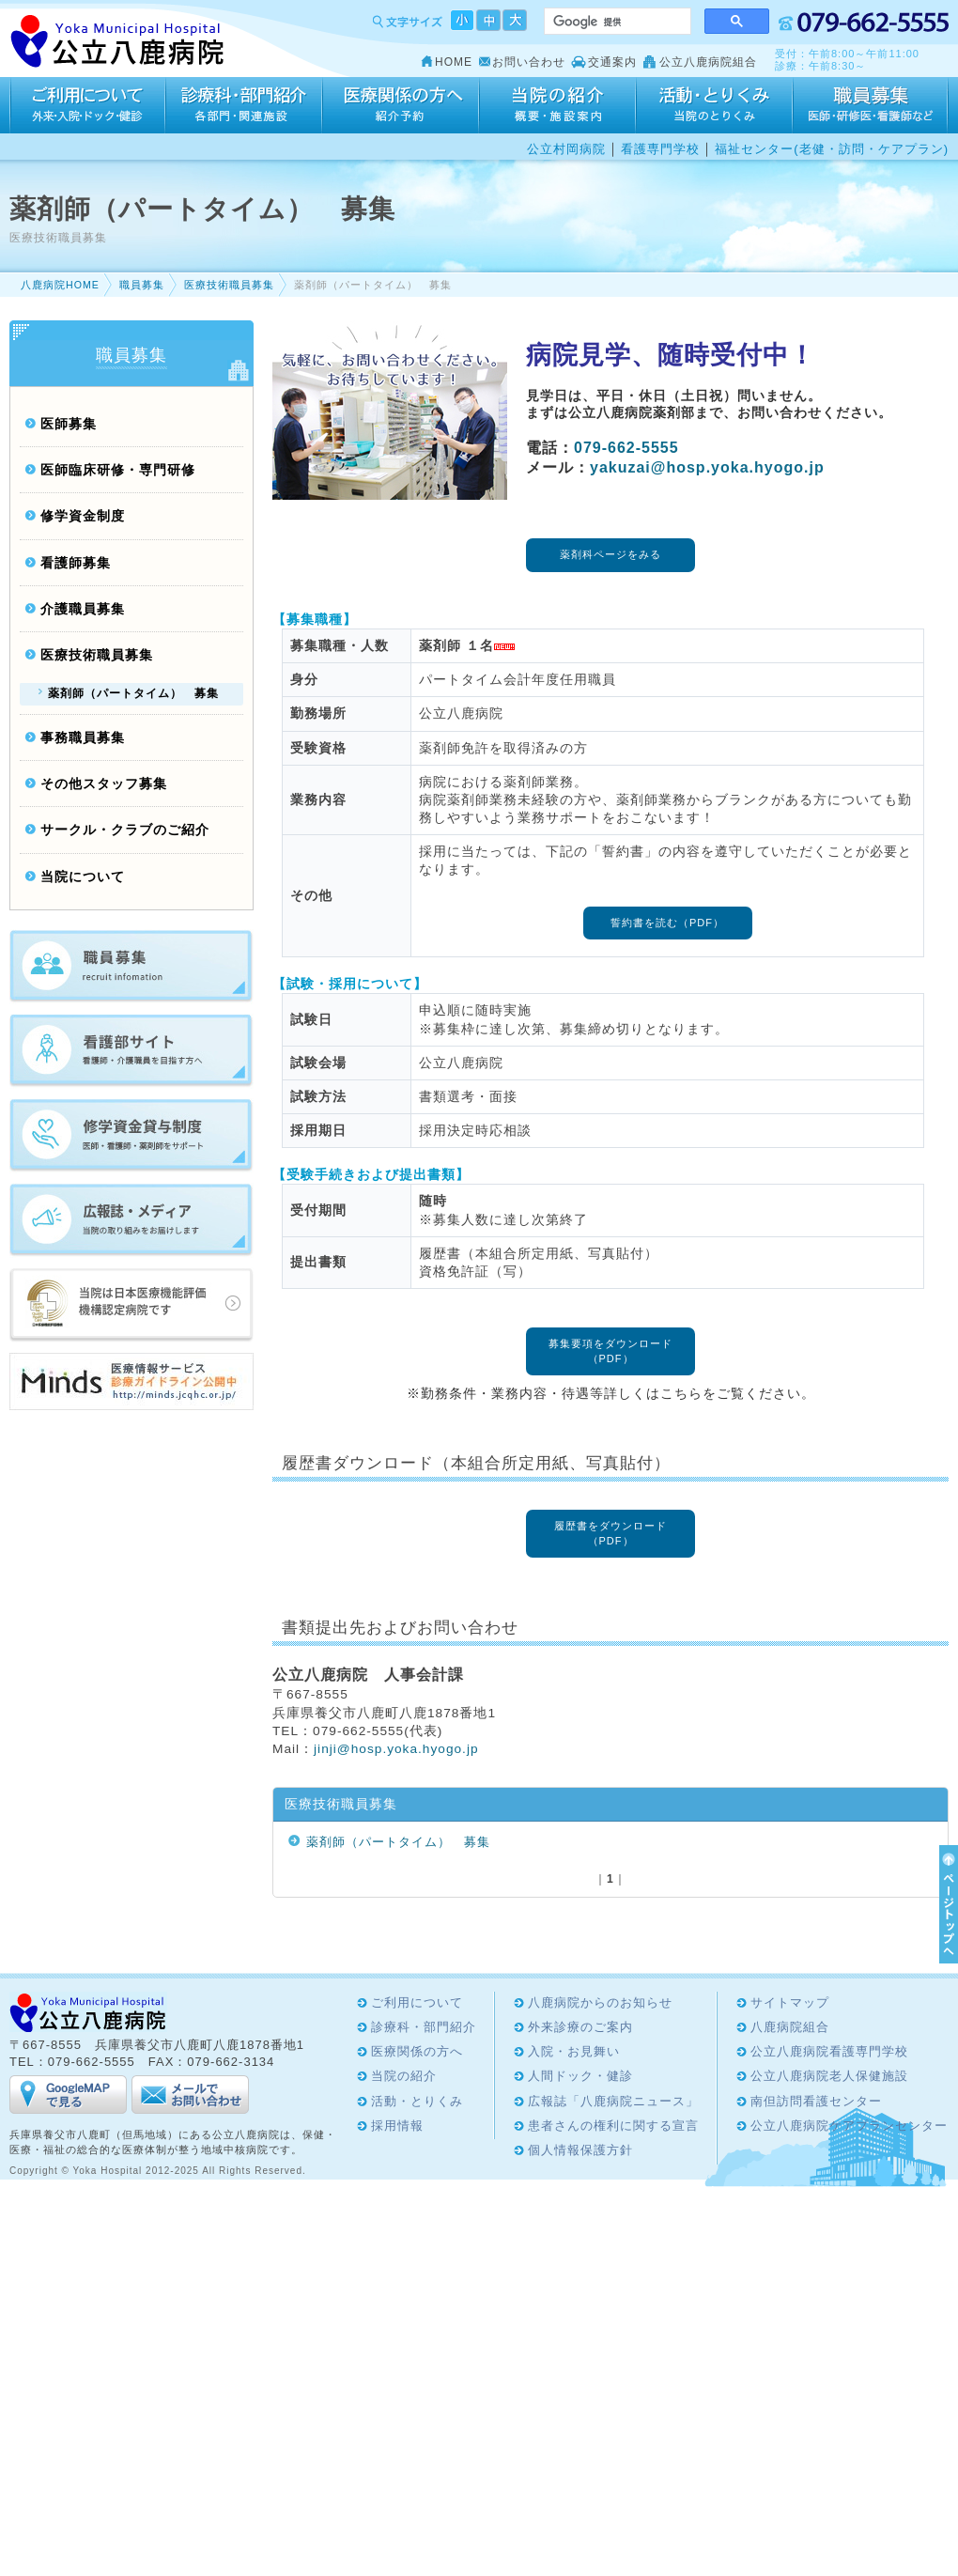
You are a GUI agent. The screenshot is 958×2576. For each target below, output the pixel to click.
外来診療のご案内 (580, 2027)
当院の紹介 (557, 105)
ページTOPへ (946, 1904)
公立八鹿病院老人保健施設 (829, 2076)
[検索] (615, 21)
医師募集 (68, 424)
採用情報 (871, 105)
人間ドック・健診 (580, 2076)
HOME (453, 62)
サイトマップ (789, 2002)
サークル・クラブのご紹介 (124, 830)
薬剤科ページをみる (610, 554)
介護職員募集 (82, 609)
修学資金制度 (82, 516)
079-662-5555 (626, 448)
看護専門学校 (660, 149)
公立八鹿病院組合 (708, 62)
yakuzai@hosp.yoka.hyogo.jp (707, 467)
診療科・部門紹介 (243, 105)
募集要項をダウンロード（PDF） (610, 1350)
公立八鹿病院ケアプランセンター (849, 2125)
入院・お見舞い (574, 2051)
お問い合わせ (528, 62)
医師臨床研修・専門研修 (117, 470)
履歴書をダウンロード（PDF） (610, 1532)
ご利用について (87, 105)
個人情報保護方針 (580, 2150)
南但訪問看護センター (816, 2101)
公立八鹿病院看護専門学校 (829, 2051)
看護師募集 (75, 563)
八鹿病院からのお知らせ (600, 2002)
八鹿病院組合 (789, 2027)
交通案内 (612, 62)
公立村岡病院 (566, 149)
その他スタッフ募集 (103, 784)
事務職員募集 (82, 738)
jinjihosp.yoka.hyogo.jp (396, 1749)
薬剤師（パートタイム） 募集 (398, 1842)
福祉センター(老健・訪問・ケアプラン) (832, 149)
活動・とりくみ (714, 105)
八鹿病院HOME (60, 284)
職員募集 (141, 284)
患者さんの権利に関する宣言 (613, 2125)
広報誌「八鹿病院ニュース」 (613, 2101)
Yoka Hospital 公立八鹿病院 (117, 42)
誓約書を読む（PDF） (667, 922)
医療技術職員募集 (229, 284)
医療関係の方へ (400, 105)
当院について (82, 877)
